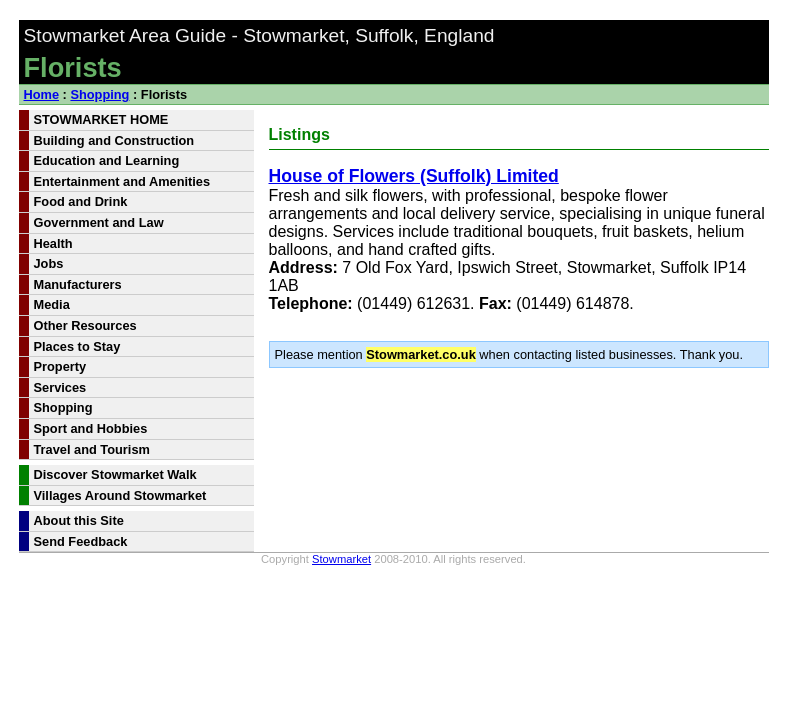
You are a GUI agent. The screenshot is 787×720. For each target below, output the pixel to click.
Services (60, 387)
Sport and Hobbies (91, 428)
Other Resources (85, 325)
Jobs (49, 263)
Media (52, 304)
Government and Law (99, 222)
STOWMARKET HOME (101, 119)
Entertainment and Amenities (122, 181)
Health (53, 243)
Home (42, 94)
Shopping (99, 94)
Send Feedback (81, 541)
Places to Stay (77, 346)
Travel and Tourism (92, 449)
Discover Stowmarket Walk (115, 474)
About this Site (79, 520)
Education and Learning (107, 160)
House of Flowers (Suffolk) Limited (414, 176)
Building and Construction (114, 140)
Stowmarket (341, 559)
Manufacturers (78, 284)
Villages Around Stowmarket (120, 495)
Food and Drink (81, 201)
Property (60, 366)
